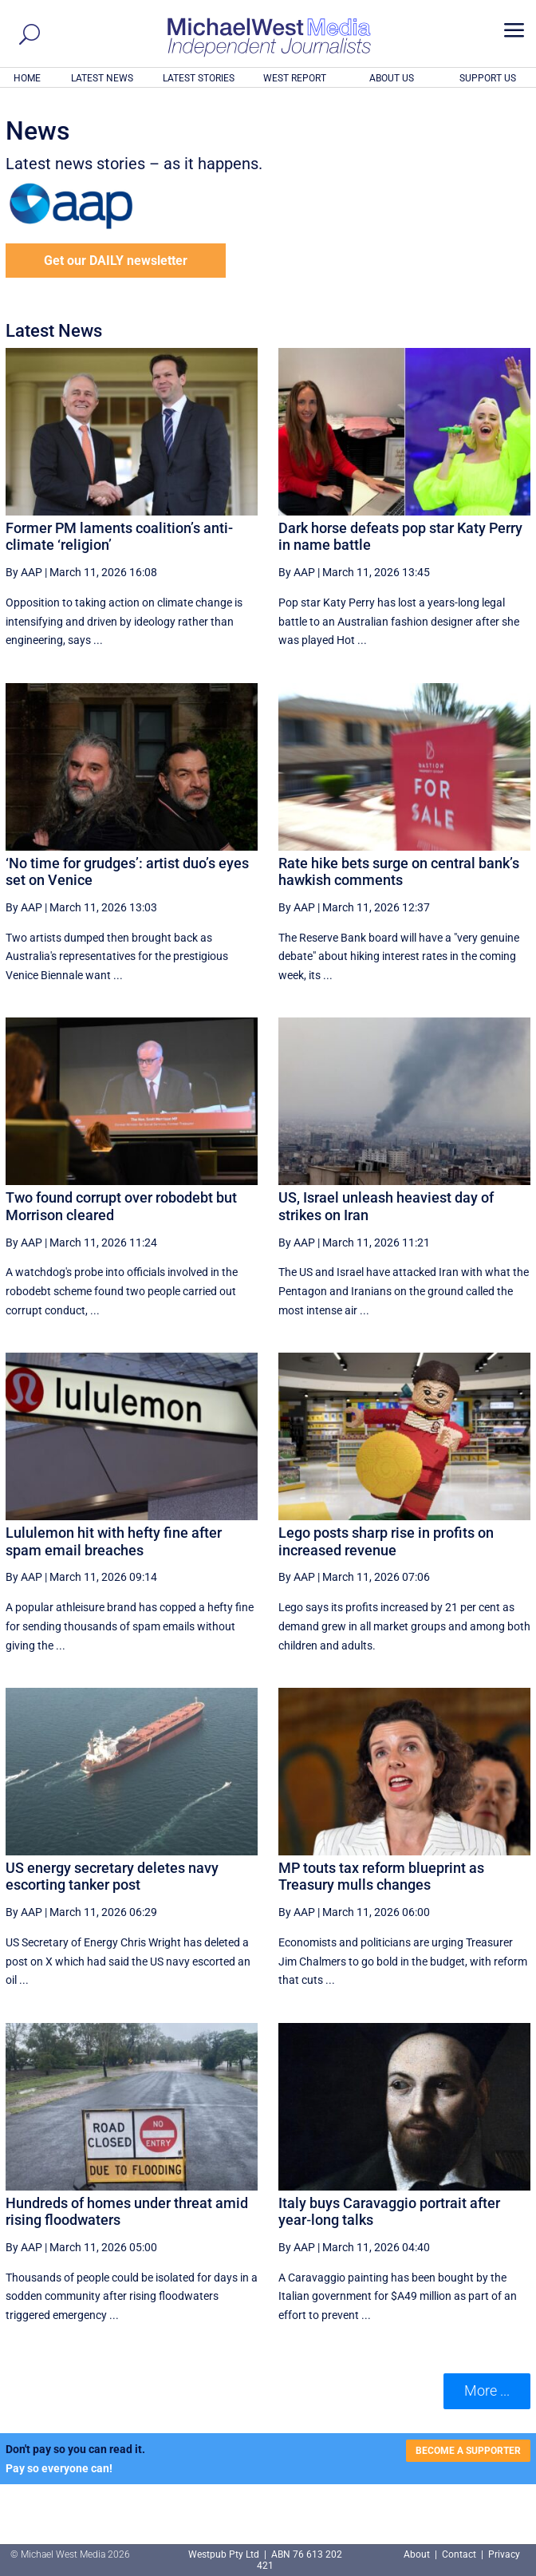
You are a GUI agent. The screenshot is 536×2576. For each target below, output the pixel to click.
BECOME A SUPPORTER (468, 2450)
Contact (459, 2554)
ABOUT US (391, 78)
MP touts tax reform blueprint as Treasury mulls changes (381, 1876)
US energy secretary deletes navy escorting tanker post (112, 1876)
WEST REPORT (294, 78)
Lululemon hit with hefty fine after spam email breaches (114, 1541)
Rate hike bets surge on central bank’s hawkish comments (398, 872)
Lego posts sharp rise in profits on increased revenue (386, 1541)
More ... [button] (487, 2390)
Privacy (504, 2554)
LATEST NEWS (102, 78)
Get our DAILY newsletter (115, 260)
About (418, 2554)
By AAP (24, 572)
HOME (27, 78)
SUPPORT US (487, 78)
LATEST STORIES (199, 78)
